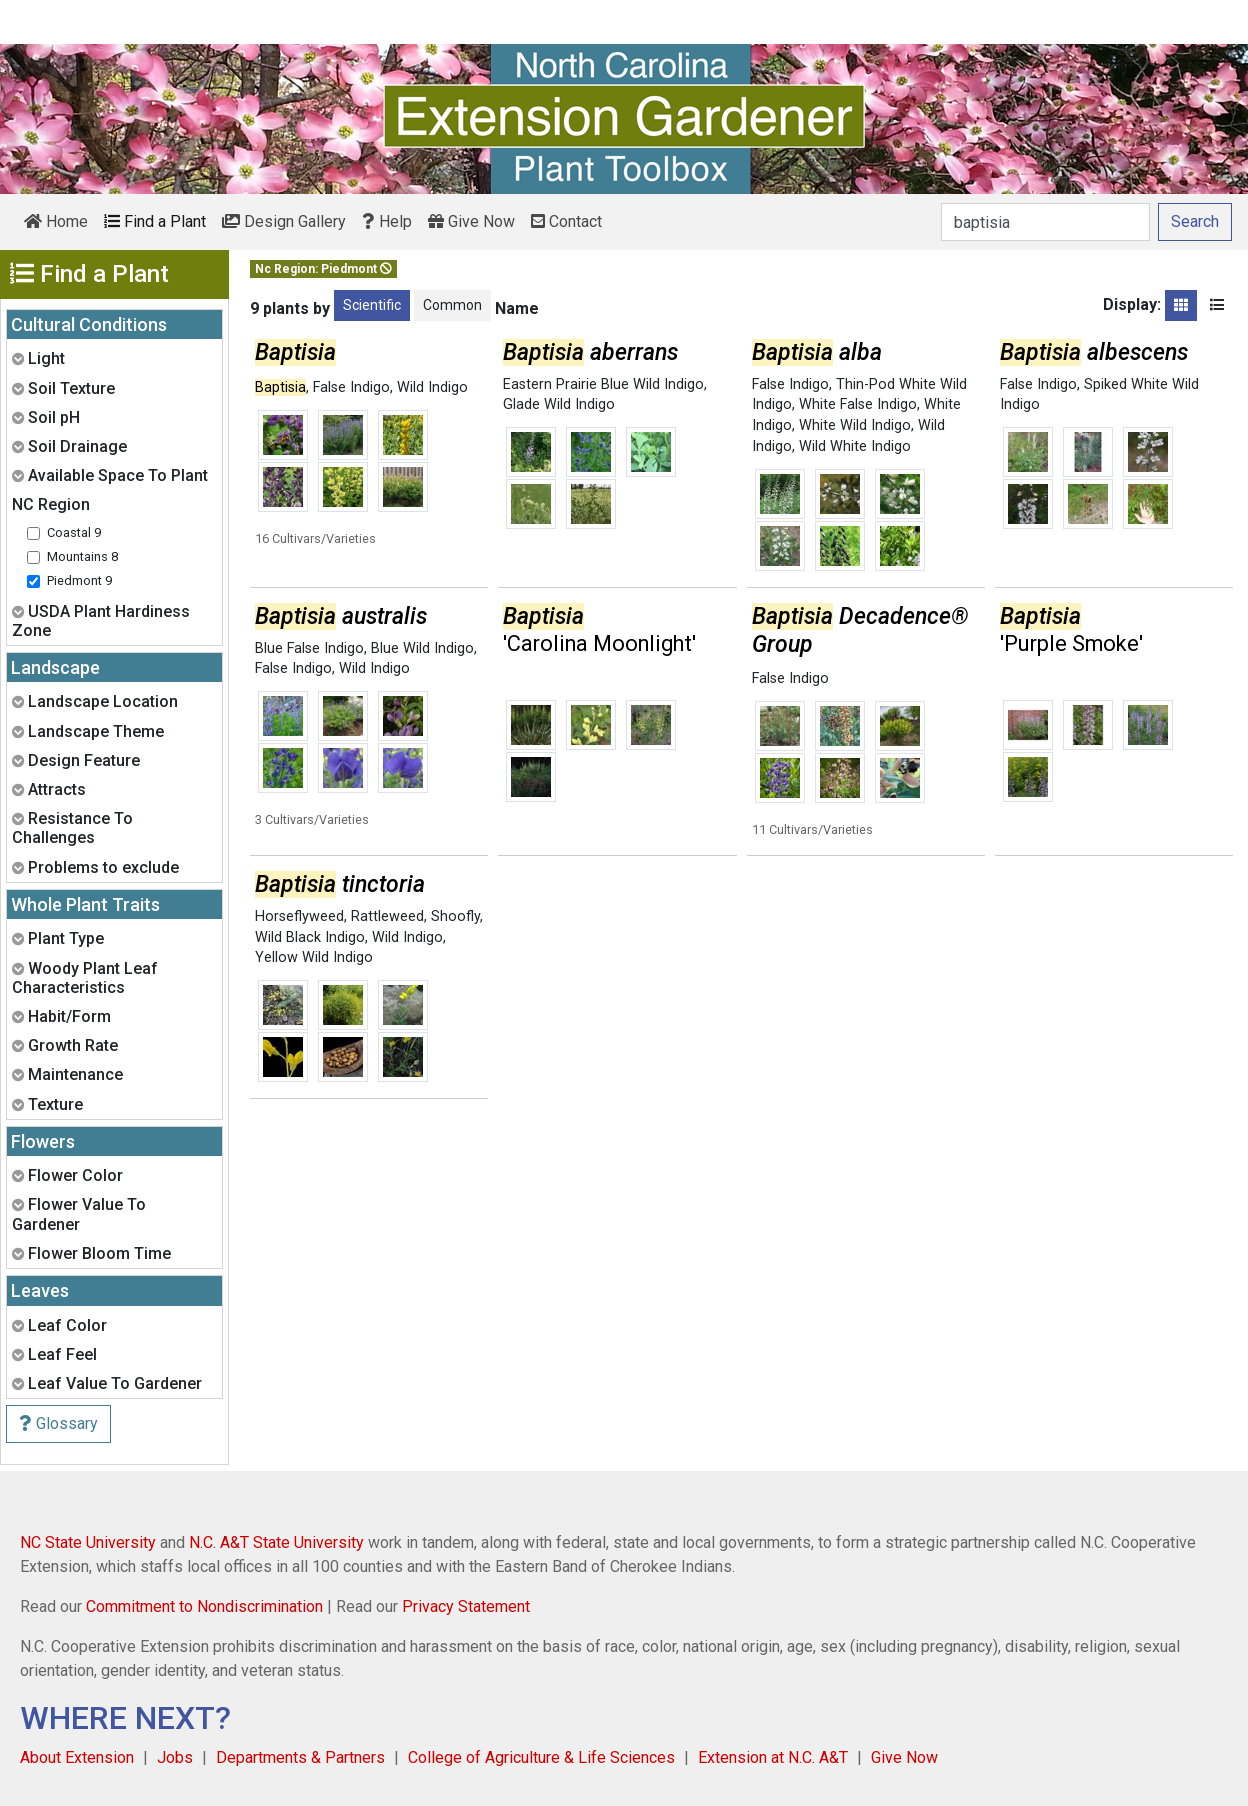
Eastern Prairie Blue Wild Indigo (603, 384)
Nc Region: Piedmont (323, 269)
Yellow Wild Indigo (314, 957)
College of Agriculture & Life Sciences (541, 1757)
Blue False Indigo (309, 648)
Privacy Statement (466, 1606)
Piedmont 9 (79, 580)
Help (387, 221)
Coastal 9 (74, 532)
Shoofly (455, 916)
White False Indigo (858, 404)
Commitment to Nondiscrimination (204, 1606)
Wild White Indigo (855, 446)
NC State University (88, 1542)
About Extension (77, 1757)
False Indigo (351, 387)
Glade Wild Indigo (559, 404)
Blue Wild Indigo (422, 648)
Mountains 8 (82, 556)
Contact (566, 221)
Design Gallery (284, 221)
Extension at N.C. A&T (773, 1757)
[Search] (1045, 222)
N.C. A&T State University (276, 1542)
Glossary (58, 1423)
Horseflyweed (299, 916)
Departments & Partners (300, 1757)
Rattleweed (387, 916)
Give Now (471, 221)
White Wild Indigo (855, 425)
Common (452, 305)
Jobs (175, 1757)
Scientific (372, 305)
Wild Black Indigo (310, 937)
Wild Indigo (432, 387)
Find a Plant (155, 221)
